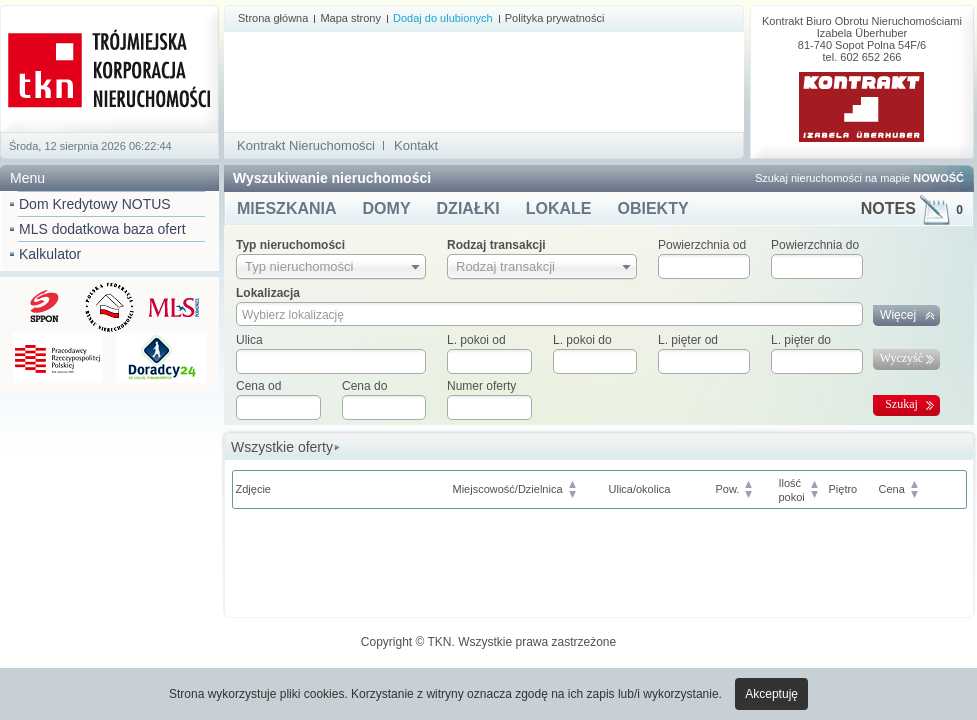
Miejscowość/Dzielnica (508, 489)
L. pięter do (801, 340)
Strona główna (273, 18)
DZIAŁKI (468, 208)
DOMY (387, 208)
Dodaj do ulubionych (443, 18)
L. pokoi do (582, 340)
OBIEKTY (652, 208)
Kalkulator (50, 254)
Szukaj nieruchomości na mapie (859, 178)
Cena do (364, 386)
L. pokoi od (476, 340)
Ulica (249, 340)
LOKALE (559, 208)
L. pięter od (688, 340)
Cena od (258, 386)
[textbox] (331, 361)
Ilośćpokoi (792, 490)
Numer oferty (481, 386)
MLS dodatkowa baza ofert (102, 229)
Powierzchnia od (702, 245)
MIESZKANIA (287, 208)
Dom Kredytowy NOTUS (95, 204)
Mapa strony (350, 18)
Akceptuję (771, 694)
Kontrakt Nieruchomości (306, 145)
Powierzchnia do (815, 245)
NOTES (912, 208)
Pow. (728, 489)
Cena (892, 489)
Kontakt (416, 145)
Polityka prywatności (555, 18)
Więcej (898, 315)
